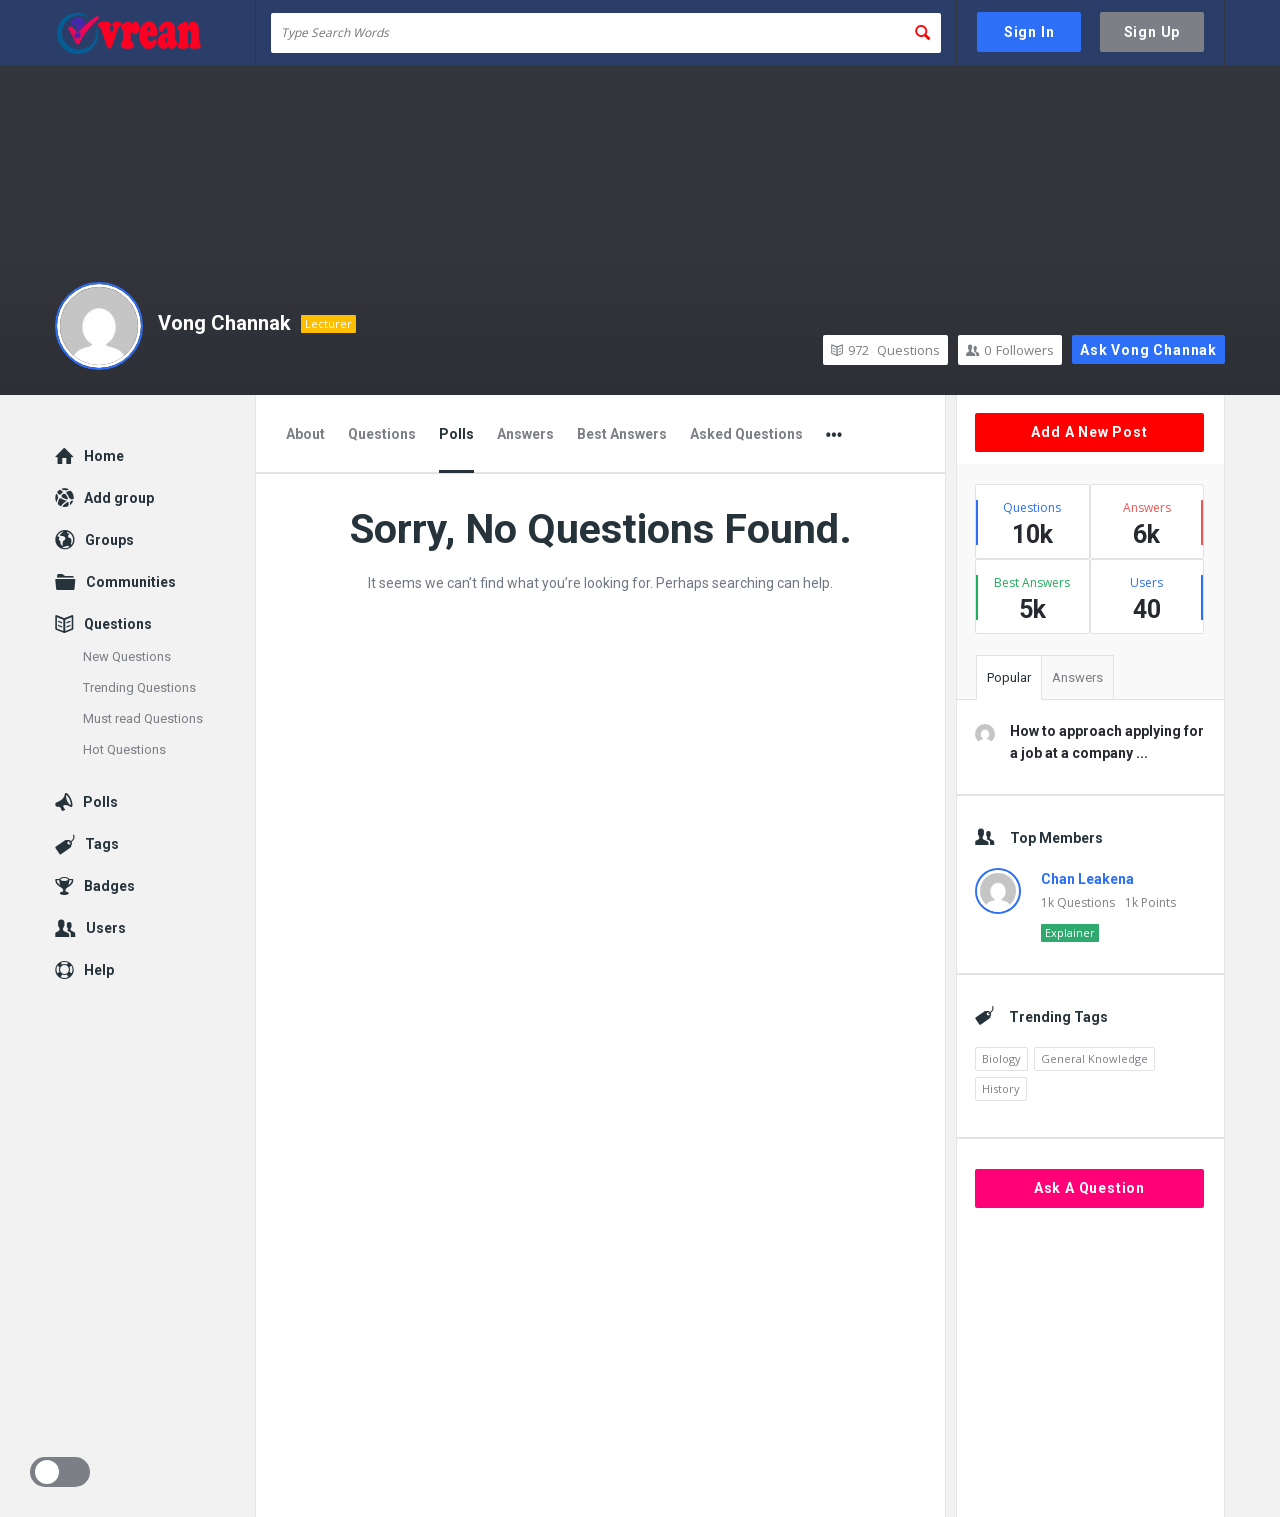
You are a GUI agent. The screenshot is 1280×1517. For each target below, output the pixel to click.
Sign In (1029, 32)
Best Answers (622, 434)
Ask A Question (1089, 1188)
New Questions (127, 656)
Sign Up (1152, 32)
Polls (456, 434)
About (305, 434)
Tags (102, 844)
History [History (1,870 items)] (1001, 1088)
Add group (119, 498)
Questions (885, 350)
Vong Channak (224, 323)
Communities (131, 582)
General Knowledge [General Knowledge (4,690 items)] (1094, 1058)
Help (99, 970)
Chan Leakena (1087, 879)
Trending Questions (139, 687)
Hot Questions (124, 749)
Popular (1009, 677)
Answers (525, 434)
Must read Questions (143, 718)
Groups (109, 540)
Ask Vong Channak (1148, 350)
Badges (109, 886)
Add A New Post (1089, 432)
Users (106, 928)
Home (104, 456)
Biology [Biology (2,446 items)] (1001, 1058)
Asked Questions (746, 434)
